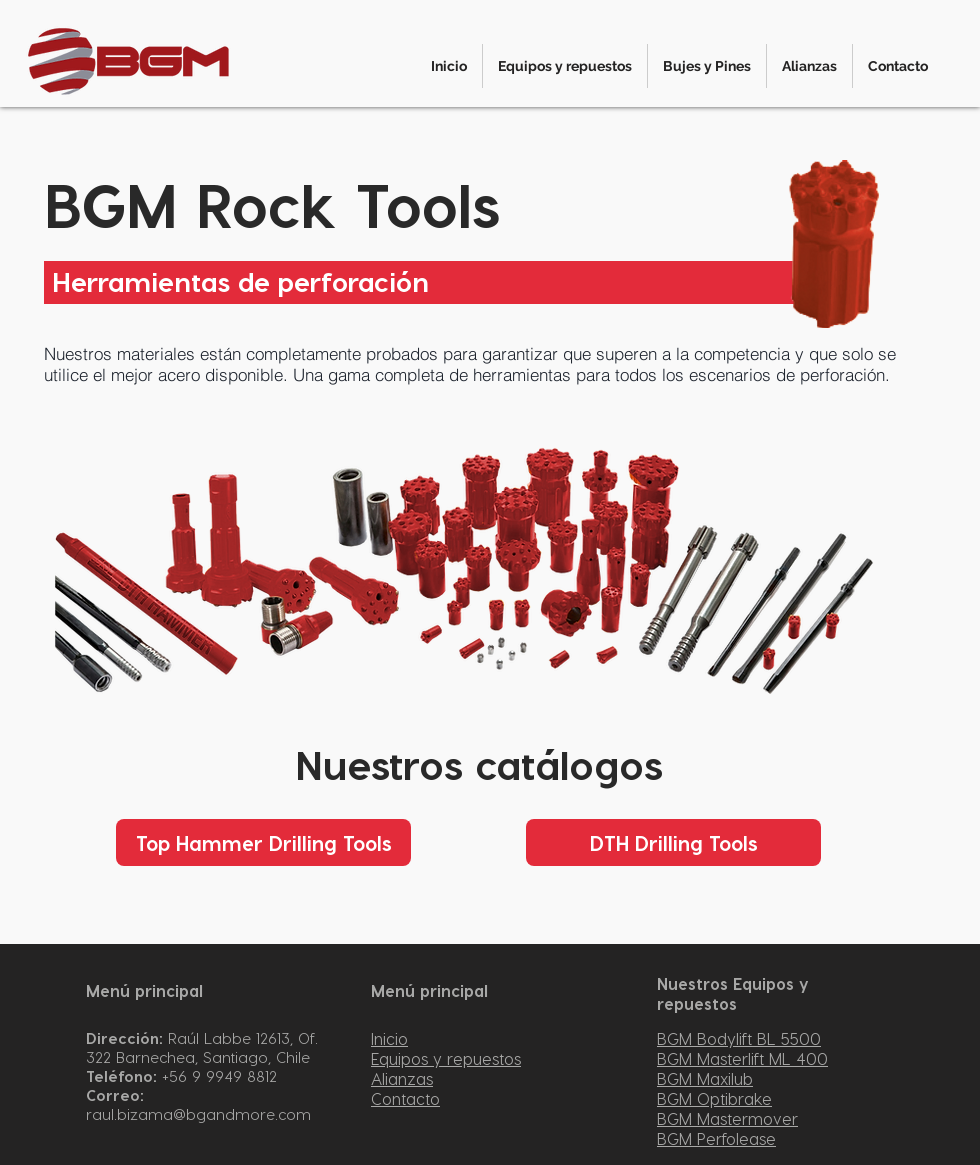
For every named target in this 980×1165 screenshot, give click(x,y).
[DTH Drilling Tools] (673, 842)
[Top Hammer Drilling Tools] (263, 842)
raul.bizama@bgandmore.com (198, 1114)
